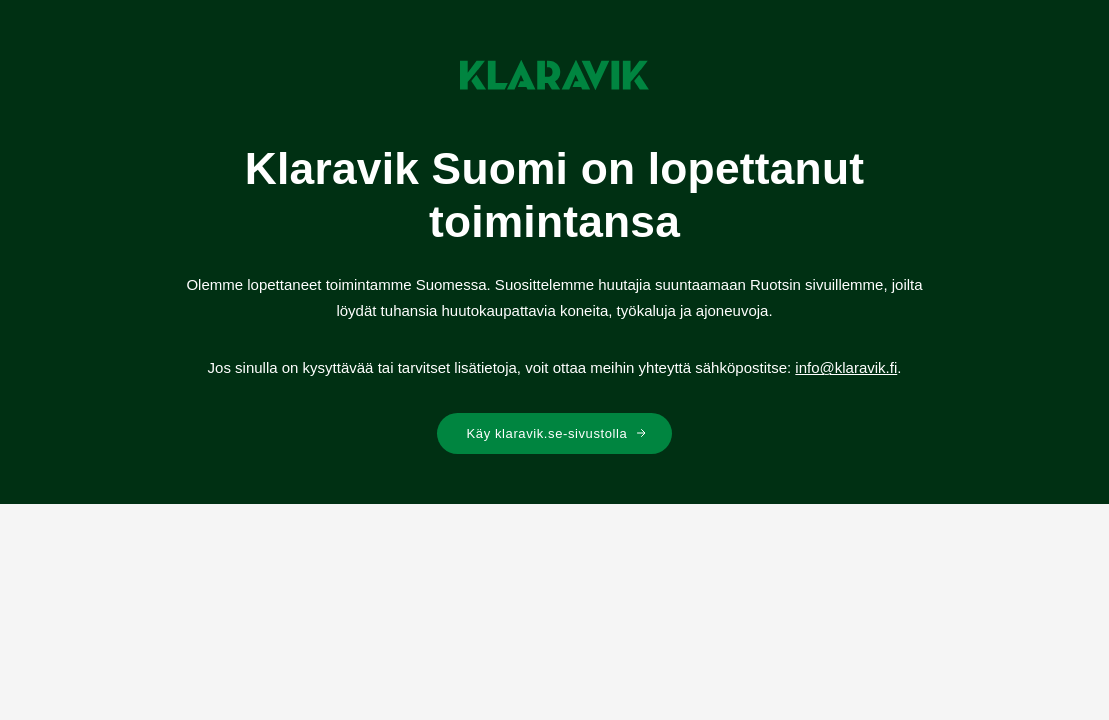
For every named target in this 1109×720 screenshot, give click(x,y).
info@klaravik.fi (846, 367)
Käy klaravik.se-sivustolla (557, 433)
